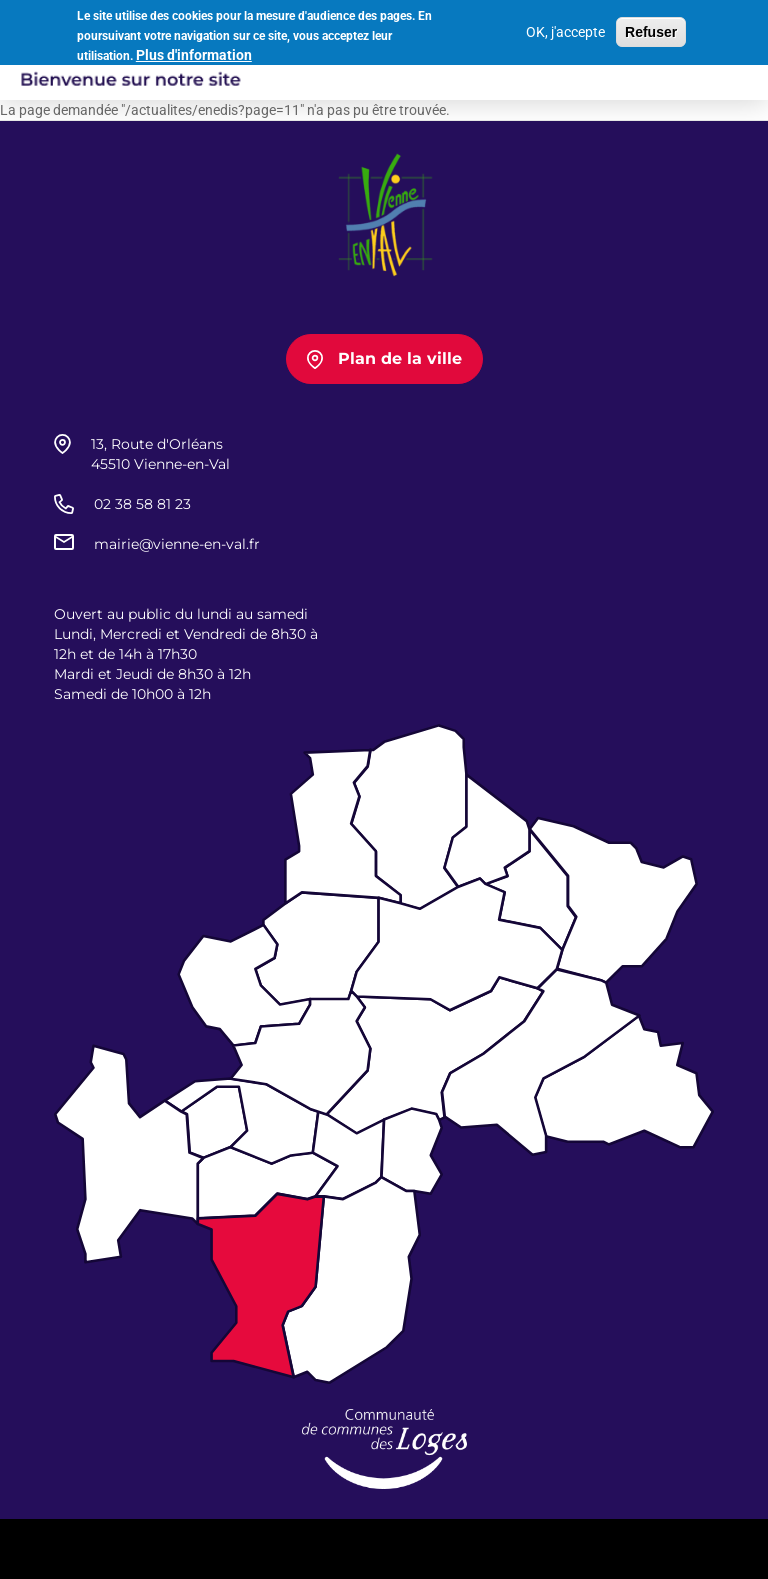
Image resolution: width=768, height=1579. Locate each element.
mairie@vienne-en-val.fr (177, 544)
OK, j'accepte (565, 30)
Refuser (651, 30)
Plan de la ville (400, 358)
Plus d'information (194, 52)
